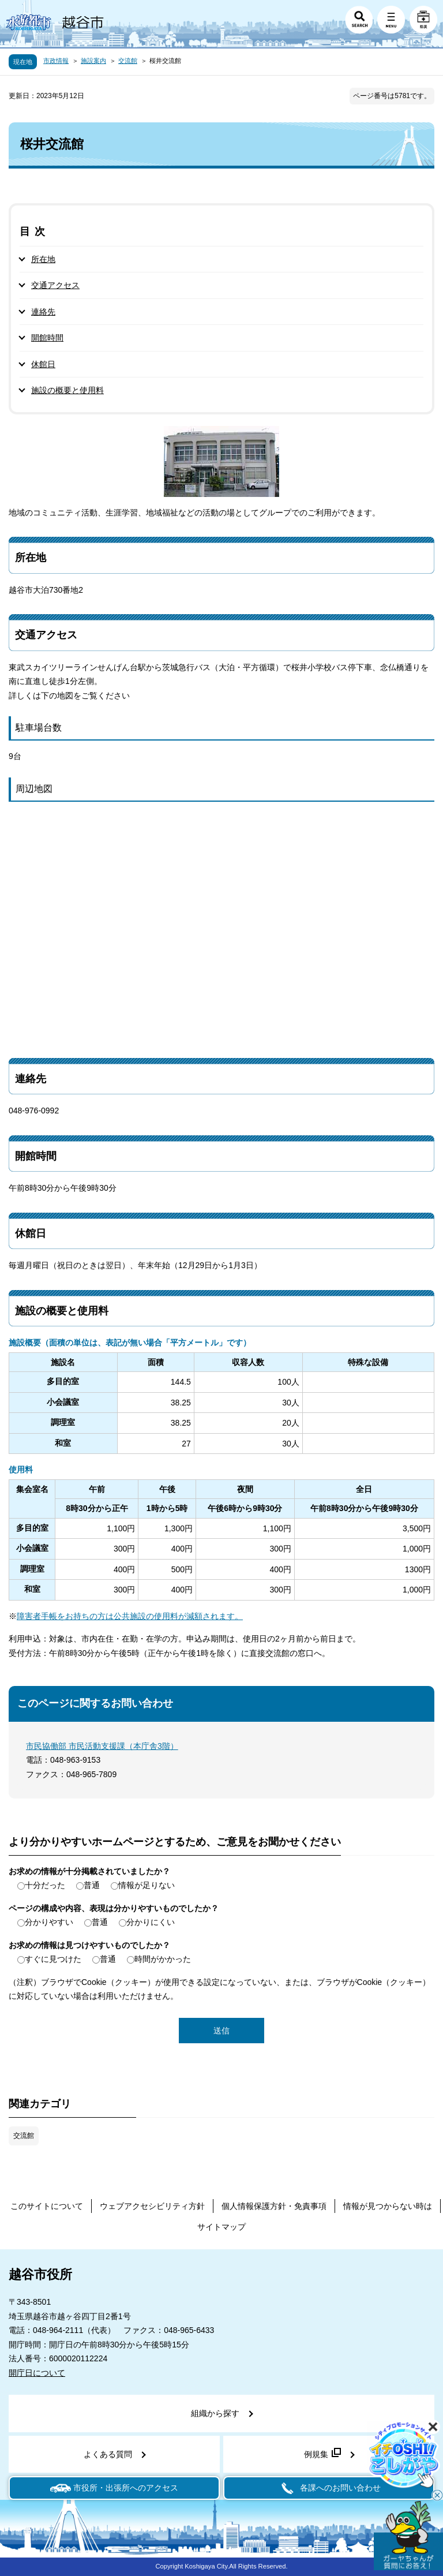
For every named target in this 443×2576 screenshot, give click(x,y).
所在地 (43, 259)
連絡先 (43, 311)
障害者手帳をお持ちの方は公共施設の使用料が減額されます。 (130, 1616)
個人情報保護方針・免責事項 (274, 2206)
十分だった (45, 1885)
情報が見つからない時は (387, 2206)
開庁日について (37, 2372)
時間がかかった (162, 1959)
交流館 (127, 60)
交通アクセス (55, 285)
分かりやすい (49, 1922)
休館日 (43, 364)
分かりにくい (150, 1922)
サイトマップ (221, 2226)
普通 (92, 1885)
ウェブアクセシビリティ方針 (152, 2206)
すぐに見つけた (53, 1959)
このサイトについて (46, 2206)
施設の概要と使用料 (67, 390)
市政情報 (56, 60)
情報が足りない (146, 1885)
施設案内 (93, 60)
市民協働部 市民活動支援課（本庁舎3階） (102, 1746)
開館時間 (47, 337)
